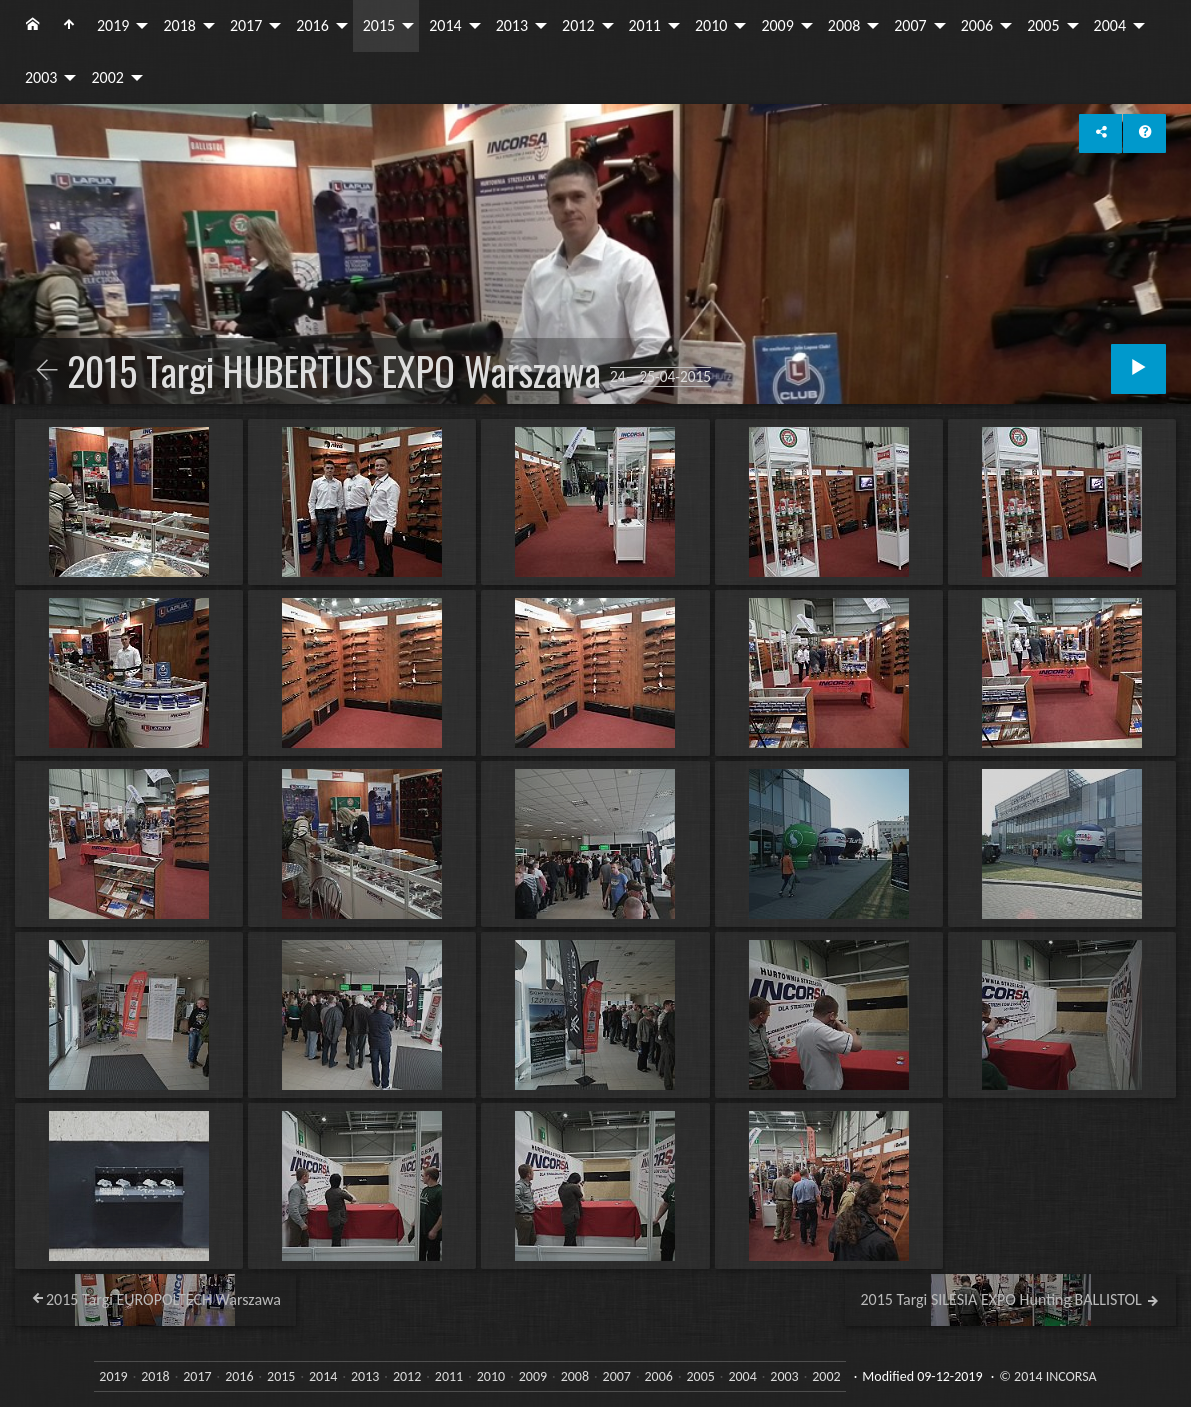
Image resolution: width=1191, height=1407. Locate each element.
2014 (445, 25)
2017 (246, 25)
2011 (645, 25)
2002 (107, 77)
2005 (1043, 25)
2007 (910, 25)
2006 (977, 25)
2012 (578, 25)
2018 (179, 25)
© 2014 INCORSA (1047, 1376)
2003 (41, 77)
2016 (312, 25)
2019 (113, 25)
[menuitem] (33, 26)
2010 (711, 25)
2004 (1110, 25)
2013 (512, 25)
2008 (844, 25)
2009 (777, 25)
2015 (379, 25)
